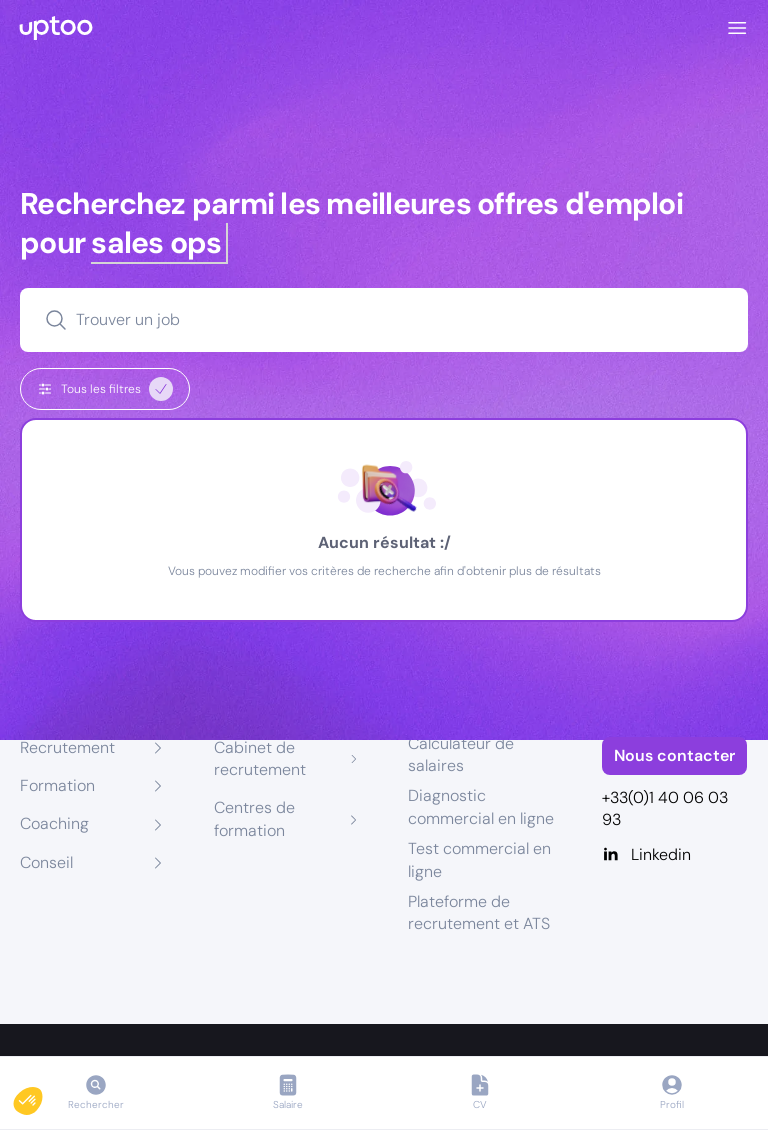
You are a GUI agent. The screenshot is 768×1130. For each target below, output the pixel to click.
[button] (42, 1096)
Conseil (46, 862)
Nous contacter (674, 755)
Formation (57, 785)
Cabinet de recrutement (260, 758)
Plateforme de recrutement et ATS (479, 912)
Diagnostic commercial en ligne (481, 806)
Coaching (54, 823)
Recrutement (67, 747)
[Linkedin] (675, 855)
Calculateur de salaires (461, 754)
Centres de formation (254, 818)
